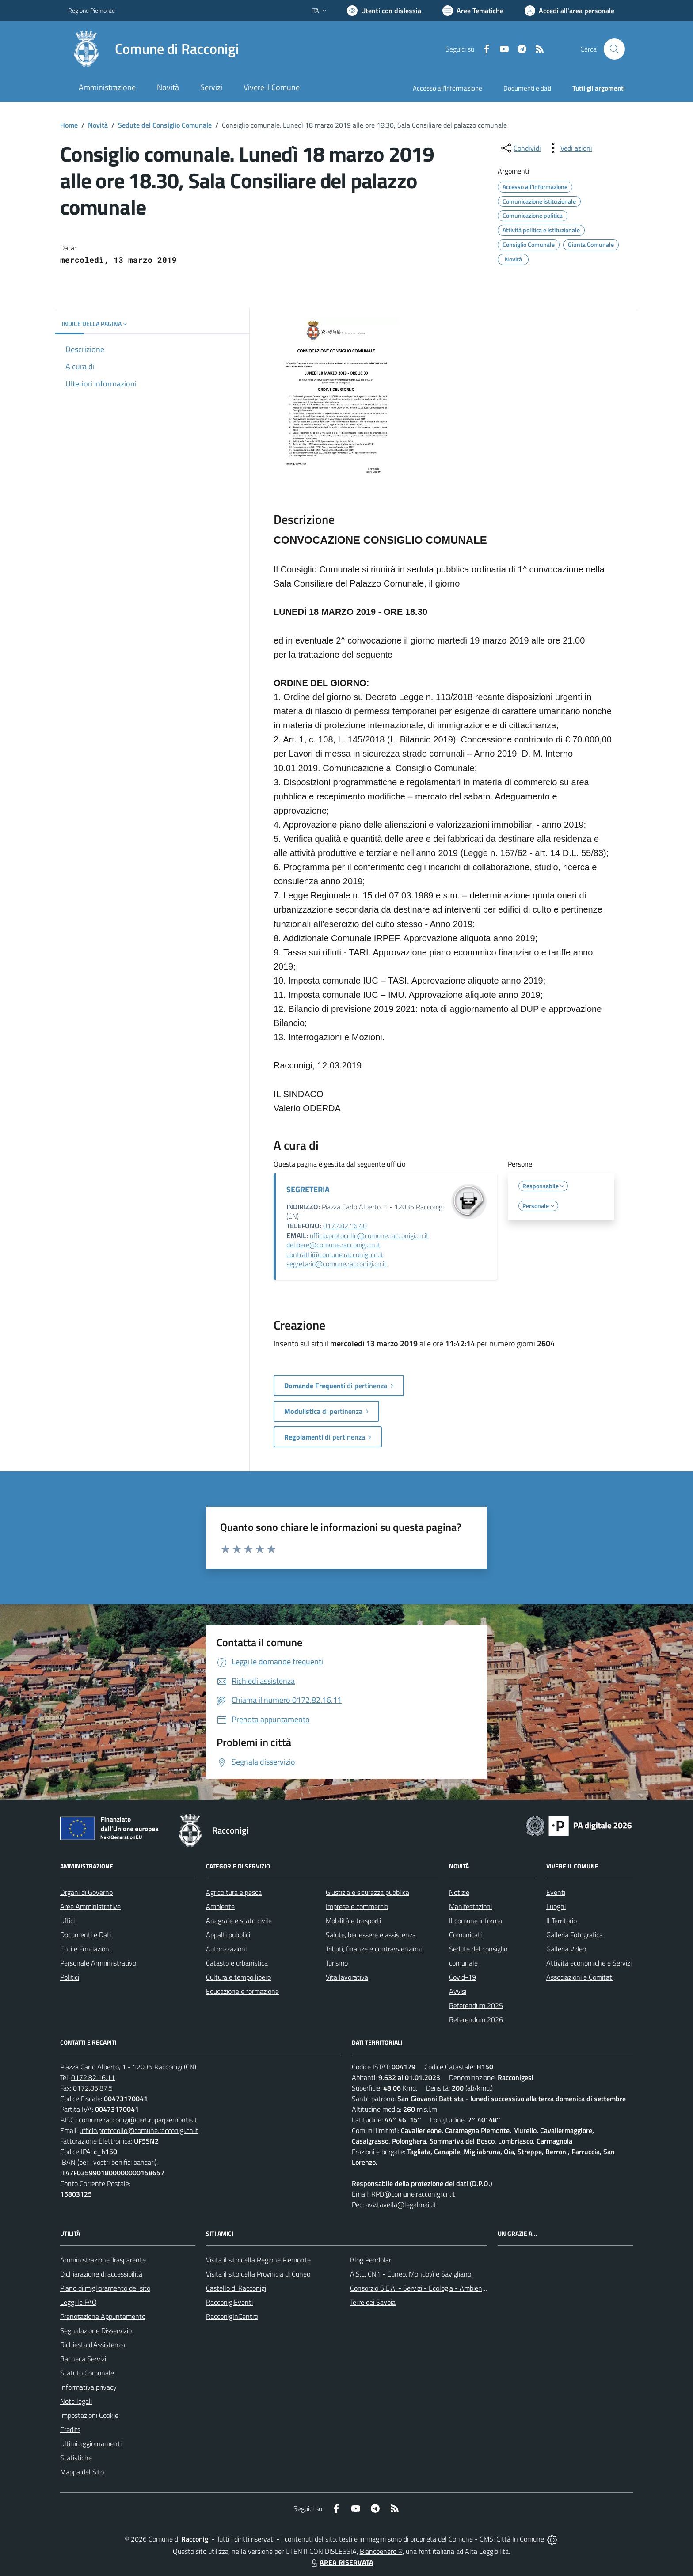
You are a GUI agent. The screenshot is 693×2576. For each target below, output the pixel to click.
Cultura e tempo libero (238, 1977)
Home (69, 125)
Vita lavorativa (347, 1977)
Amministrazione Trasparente (103, 2259)
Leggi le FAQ (78, 2302)
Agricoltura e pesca (234, 1892)
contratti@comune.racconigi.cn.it (334, 1254)
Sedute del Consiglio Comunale (165, 125)
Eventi (555, 1892)
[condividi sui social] (520, 148)
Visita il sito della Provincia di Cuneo (258, 2274)
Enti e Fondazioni (85, 1948)
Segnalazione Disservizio (96, 2330)
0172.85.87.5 (93, 2088)
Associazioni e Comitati (579, 1977)
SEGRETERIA (308, 1189)
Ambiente (220, 1906)
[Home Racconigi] (153, 49)
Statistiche (76, 2457)
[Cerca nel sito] (614, 49)
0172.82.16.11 (93, 2077)
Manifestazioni (470, 1906)
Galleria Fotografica (574, 1934)
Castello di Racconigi (236, 2288)
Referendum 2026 (476, 2019)
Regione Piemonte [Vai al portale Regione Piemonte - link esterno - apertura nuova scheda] (91, 10)
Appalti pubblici (228, 1934)
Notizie (459, 1892)
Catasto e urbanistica (237, 1963)
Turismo (337, 1963)
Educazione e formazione (242, 1991)
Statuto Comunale (87, 2373)
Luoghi (556, 1906)
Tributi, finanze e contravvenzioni (374, 1948)
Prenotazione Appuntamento (102, 2316)
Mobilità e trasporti (353, 1920)
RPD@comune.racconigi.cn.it (413, 2194)
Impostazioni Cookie (89, 2415)
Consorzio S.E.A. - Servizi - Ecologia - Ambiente (419, 2288)
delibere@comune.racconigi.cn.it (333, 1244)
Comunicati (465, 1934)
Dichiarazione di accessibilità (101, 2274)
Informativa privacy (88, 2387)
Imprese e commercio (357, 1906)
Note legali (76, 2401)
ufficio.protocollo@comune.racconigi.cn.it (369, 1235)
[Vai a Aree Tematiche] (473, 10)
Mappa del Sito (82, 2471)
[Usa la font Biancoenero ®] (384, 10)
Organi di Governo (86, 1892)
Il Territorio (561, 1920)
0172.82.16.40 (345, 1225)
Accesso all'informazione (447, 88)
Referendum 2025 (476, 2005)
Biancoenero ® (381, 2551)
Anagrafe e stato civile (239, 1920)
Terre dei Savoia (373, 2302)
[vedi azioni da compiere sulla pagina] (569, 148)
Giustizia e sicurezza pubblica (367, 1892)
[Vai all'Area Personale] (569, 10)
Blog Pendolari (371, 2259)
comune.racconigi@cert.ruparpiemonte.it (138, 2119)
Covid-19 (462, 1977)
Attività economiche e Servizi (589, 1963)
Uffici (67, 1920)
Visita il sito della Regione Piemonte (258, 2259)
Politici (69, 1977)
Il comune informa (475, 1920)
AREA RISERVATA (341, 2562)
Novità (98, 125)
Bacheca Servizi (83, 2358)
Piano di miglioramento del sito (105, 2288)
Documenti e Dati (85, 1934)
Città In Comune (520, 2539)
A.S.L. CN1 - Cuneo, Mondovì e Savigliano (410, 2274)
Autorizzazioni (226, 1948)
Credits (70, 2429)
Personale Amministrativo (98, 1963)
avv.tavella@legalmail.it (401, 2204)
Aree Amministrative (90, 1906)
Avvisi (457, 1991)
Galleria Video (566, 1948)
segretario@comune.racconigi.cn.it (336, 1263)
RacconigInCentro (232, 2316)
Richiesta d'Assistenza (92, 2344)
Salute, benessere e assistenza (371, 1934)
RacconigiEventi (229, 2302)
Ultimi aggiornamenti (91, 2443)
